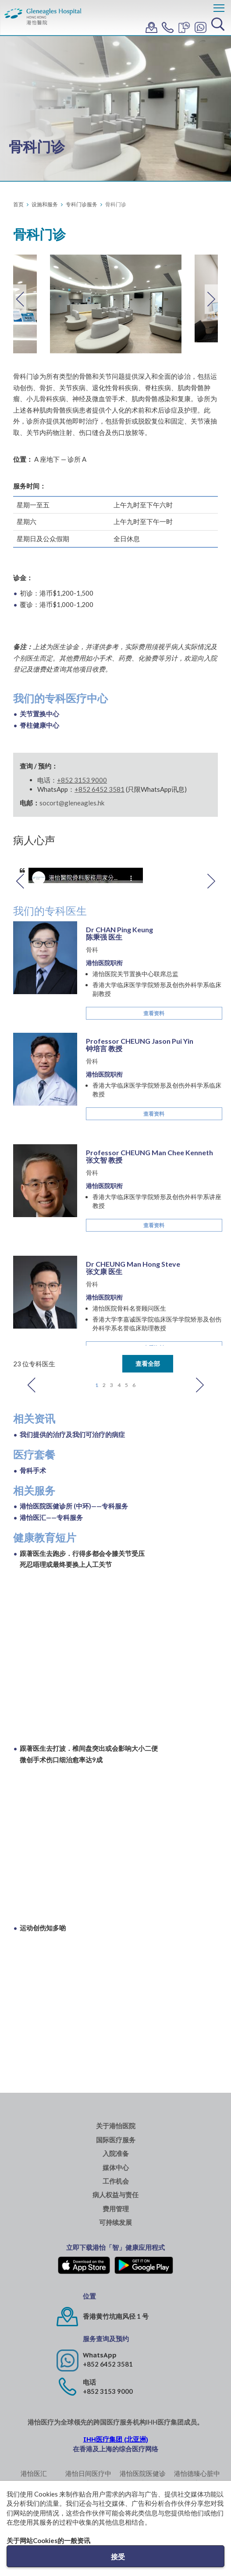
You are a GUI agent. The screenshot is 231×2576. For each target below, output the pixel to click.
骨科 (92, 949)
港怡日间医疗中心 (88, 2477)
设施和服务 (45, 204)
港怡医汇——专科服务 (51, 1517)
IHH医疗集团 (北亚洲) (115, 2439)
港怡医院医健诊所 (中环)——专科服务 (74, 1506)
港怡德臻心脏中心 (197, 2477)
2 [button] (104, 1385)
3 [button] (111, 1385)
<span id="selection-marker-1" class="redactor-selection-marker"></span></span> (119, 2003)
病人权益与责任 (115, 2195)
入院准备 (116, 2153)
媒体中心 (116, 2167)
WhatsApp (100, 2355)
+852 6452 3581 (108, 2364)
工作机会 (116, 2181)
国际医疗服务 (115, 2140)
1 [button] (96, 1385)
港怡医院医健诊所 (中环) (143, 2477)
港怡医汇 (34, 2473)
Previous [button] (19, 299)
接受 (118, 2556)
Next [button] (211, 299)
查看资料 (153, 1013)
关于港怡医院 (115, 2126)
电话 (89, 2382)
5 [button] (126, 1385)
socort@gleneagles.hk (71, 803)
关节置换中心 (39, 714)
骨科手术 (33, 1470)
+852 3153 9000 (82, 780)
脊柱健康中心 (39, 725)
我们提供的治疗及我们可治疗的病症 (72, 1434)
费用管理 (116, 2209)
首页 (18, 204)
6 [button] (133, 1385)
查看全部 (147, 1363)
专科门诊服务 (81, 204)
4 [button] (119, 1385)
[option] (115, 304)
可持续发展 (115, 2222)
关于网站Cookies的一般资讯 (48, 2540)
